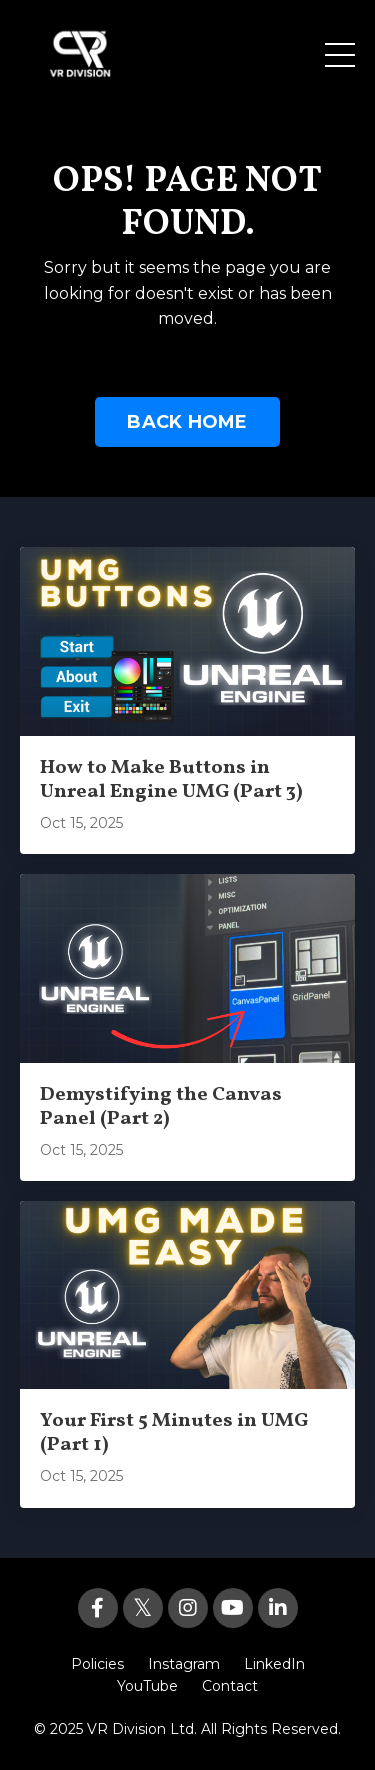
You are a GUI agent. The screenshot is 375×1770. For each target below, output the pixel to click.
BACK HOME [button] (187, 422)
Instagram (184, 1664)
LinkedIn (274, 1664)
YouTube (147, 1686)
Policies (97, 1664)
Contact (230, 1686)
